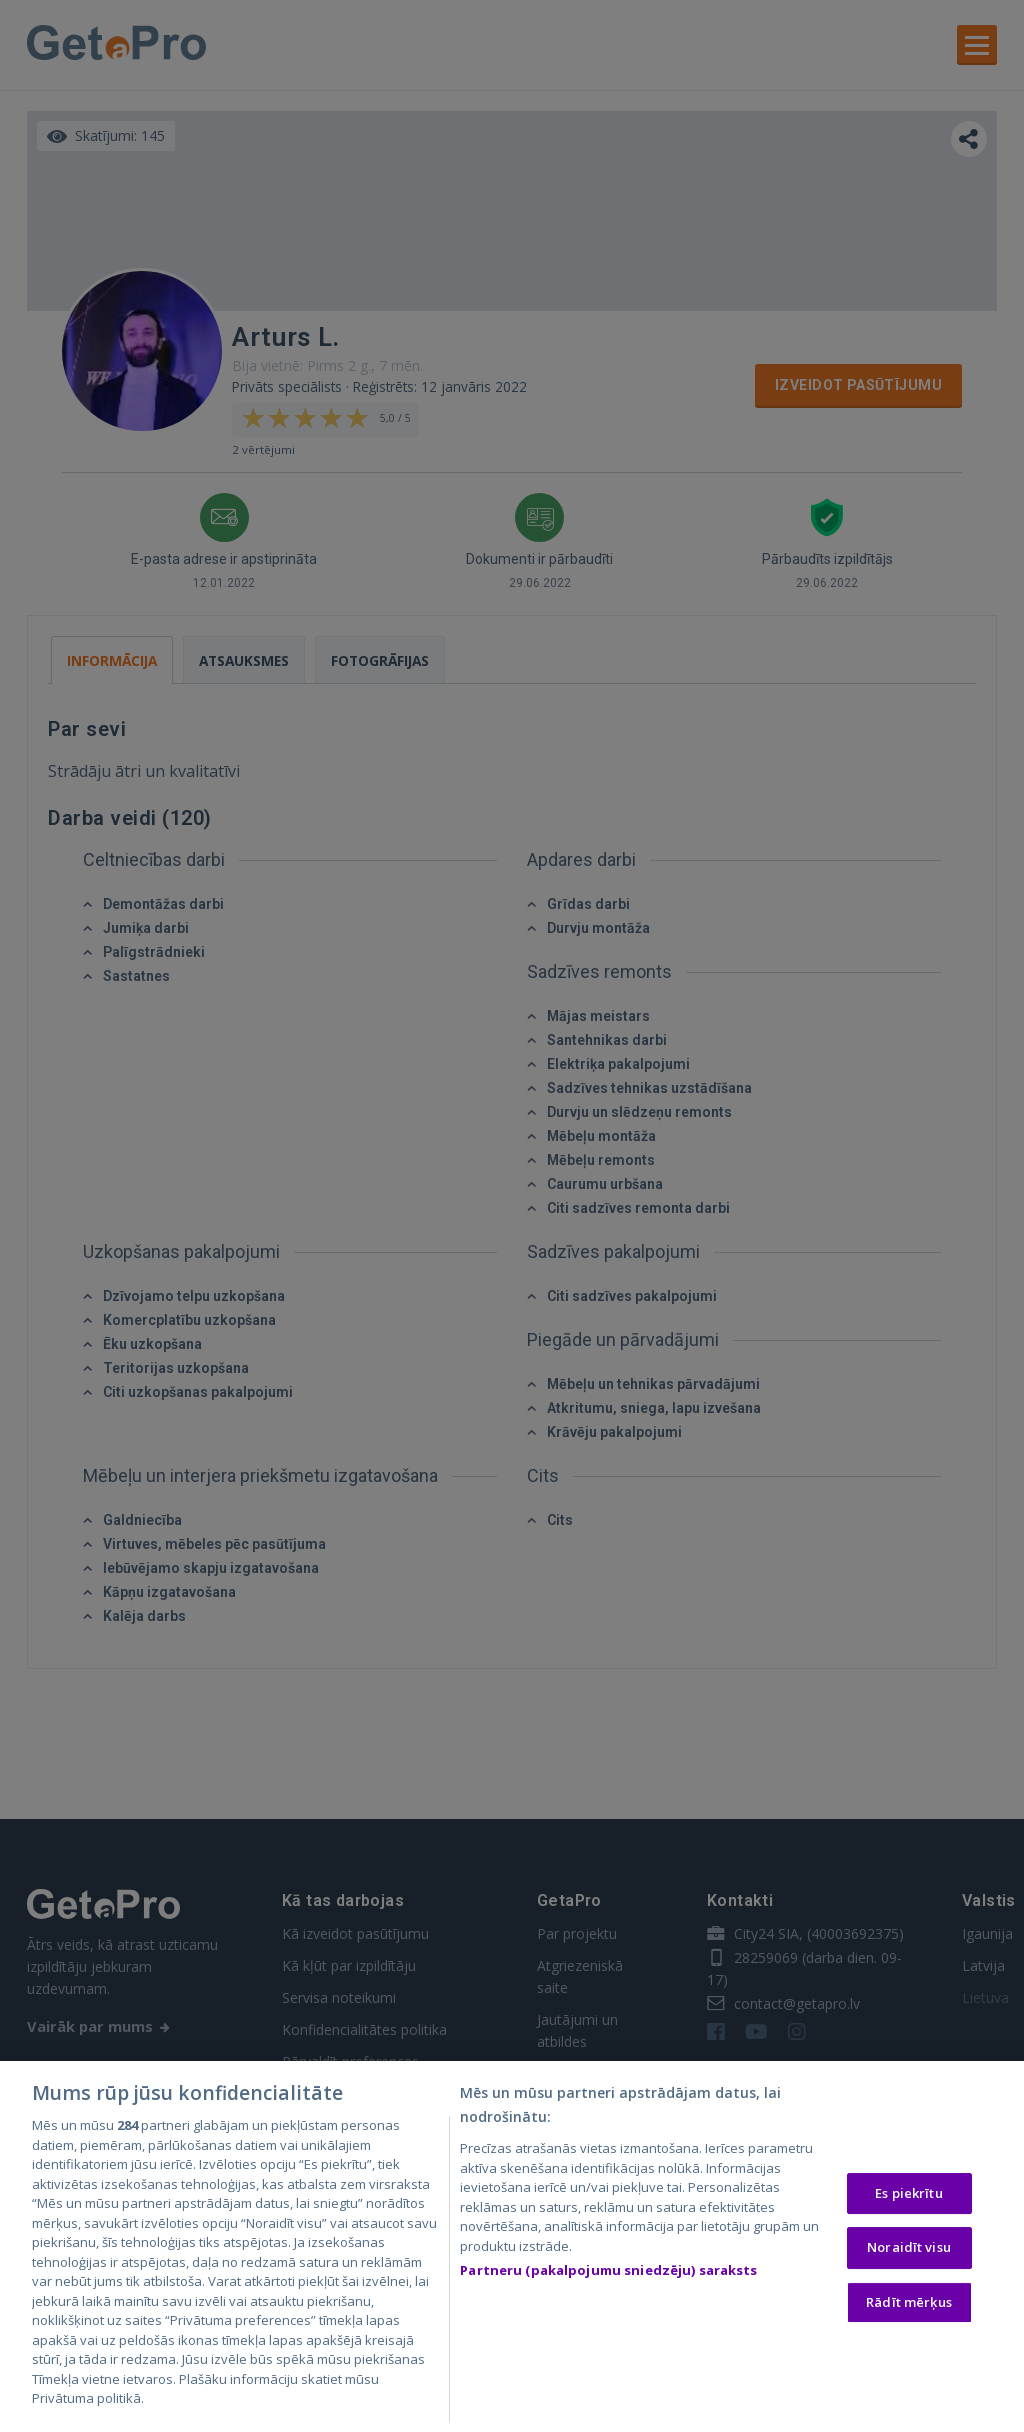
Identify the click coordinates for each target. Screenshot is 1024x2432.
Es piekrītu (908, 2194)
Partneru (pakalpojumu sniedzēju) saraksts (608, 2271)
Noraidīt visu (909, 2248)
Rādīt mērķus (909, 2303)
